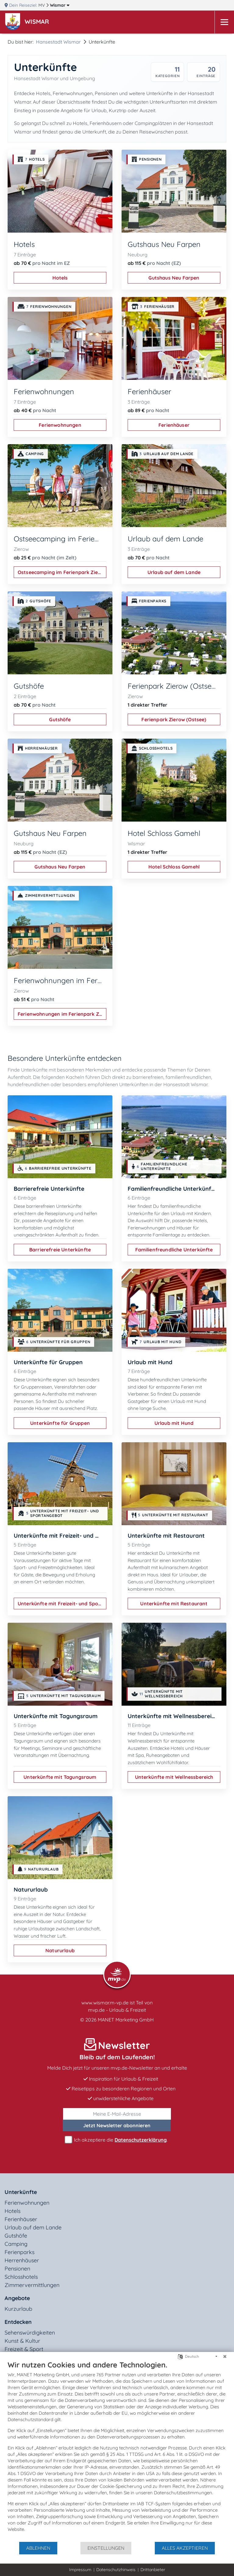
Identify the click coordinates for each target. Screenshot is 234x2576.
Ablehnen (38, 2548)
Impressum (80, 2569)
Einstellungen (105, 2548)
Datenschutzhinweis (116, 2569)
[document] (117, 2450)
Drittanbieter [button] (152, 2569)
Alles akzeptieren (185, 2548)
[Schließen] (224, 2356)
